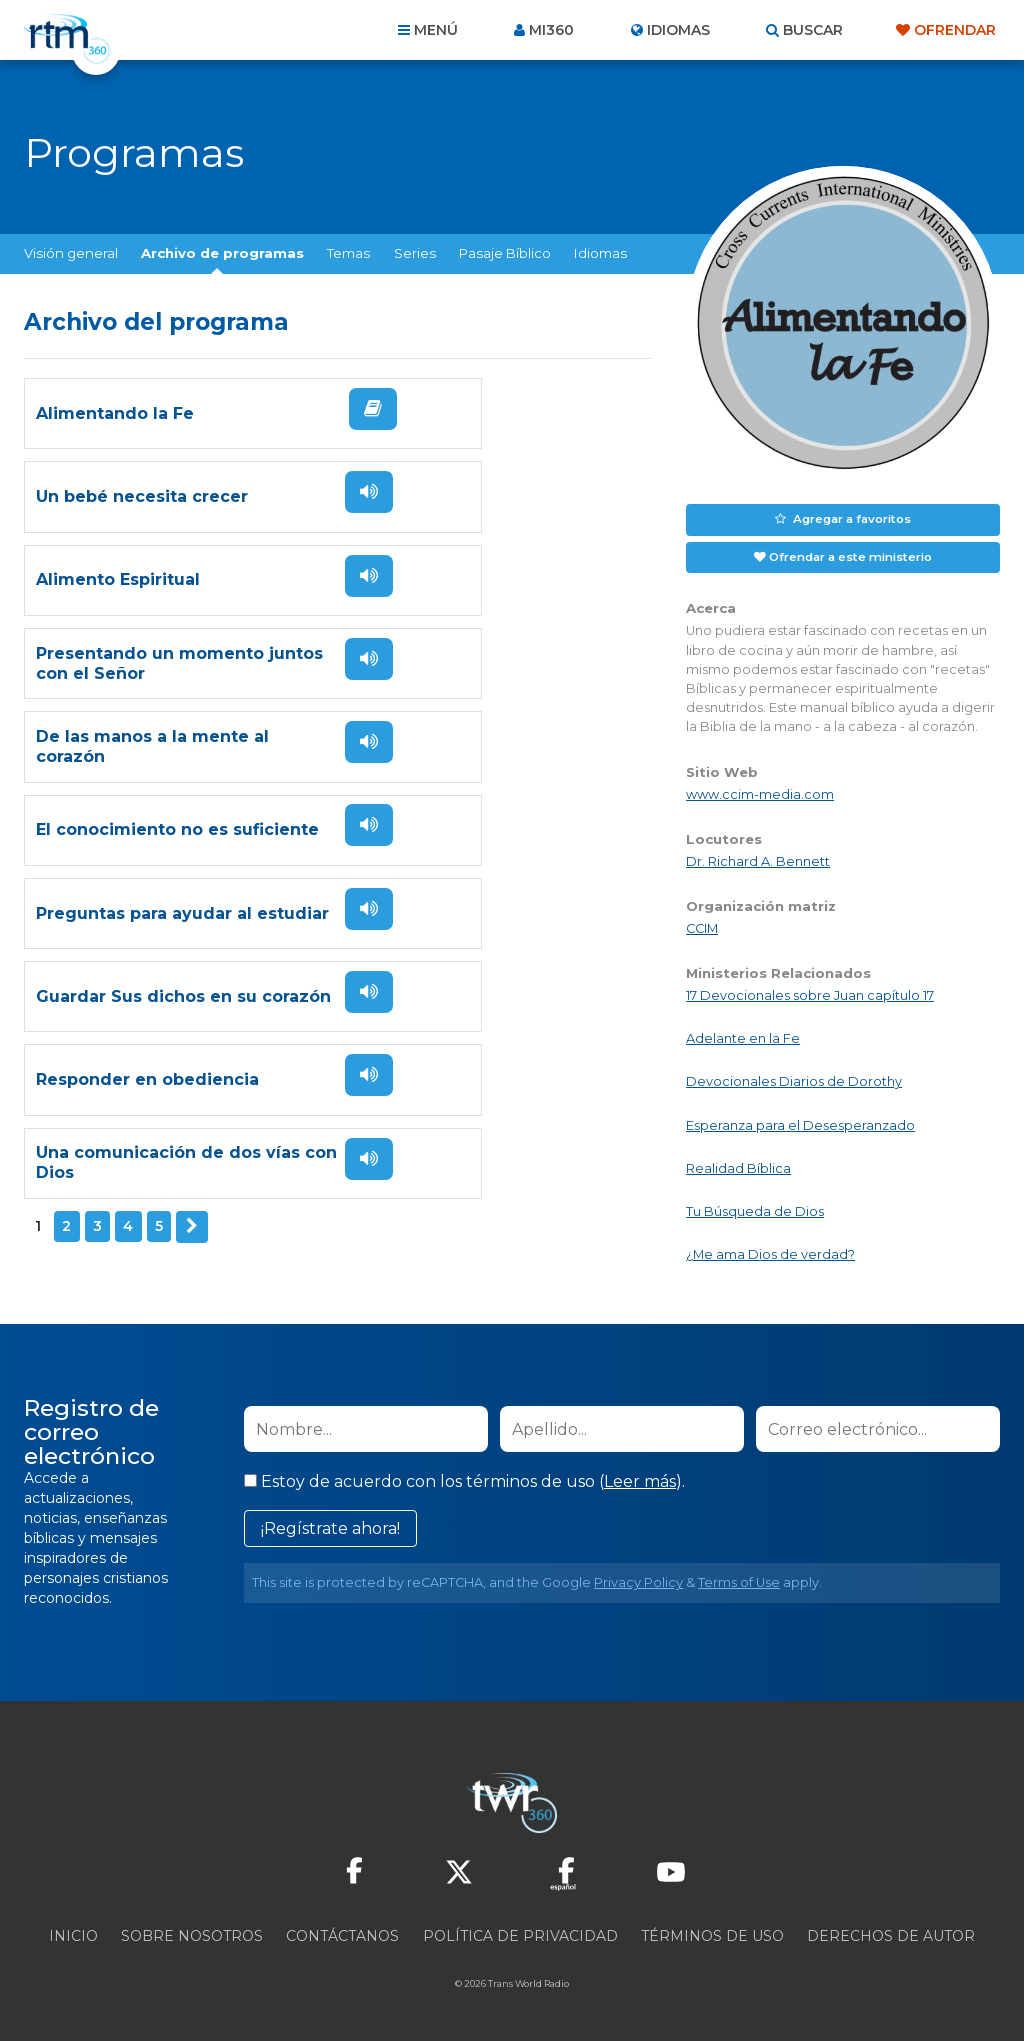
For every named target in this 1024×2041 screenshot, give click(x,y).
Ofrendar (955, 30)
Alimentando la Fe (115, 437)
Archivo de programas (222, 253)
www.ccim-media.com (760, 790)
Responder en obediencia (147, 961)
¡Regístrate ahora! (330, 1525)
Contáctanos (342, 1933)
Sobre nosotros (192, 1933)
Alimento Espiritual (118, 568)
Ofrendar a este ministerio (850, 554)
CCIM (702, 924)
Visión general (71, 253)
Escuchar (616, 433)
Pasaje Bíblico (505, 253)
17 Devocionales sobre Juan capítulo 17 (810, 992)
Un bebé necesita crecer (462, 437)
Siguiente (191, 1048)
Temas (348, 253)
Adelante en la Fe (743, 1035)
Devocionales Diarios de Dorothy (794, 1078)
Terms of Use (739, 1579)
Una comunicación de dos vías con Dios (468, 961)
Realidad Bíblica (738, 1164)
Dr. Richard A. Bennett (758, 857)
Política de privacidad (520, 1933)
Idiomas (600, 253)
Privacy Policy (638, 1579)
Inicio (73, 1933)
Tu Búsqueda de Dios (755, 1207)
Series (415, 253)
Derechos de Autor (891, 1933)
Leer (296, 445)
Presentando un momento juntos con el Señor (470, 568)
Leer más (640, 1478)
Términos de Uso (712, 1933)
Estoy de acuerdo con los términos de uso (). (464, 1478)
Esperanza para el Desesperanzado (800, 1121)
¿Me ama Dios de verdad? (770, 1251)
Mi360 (551, 30)
